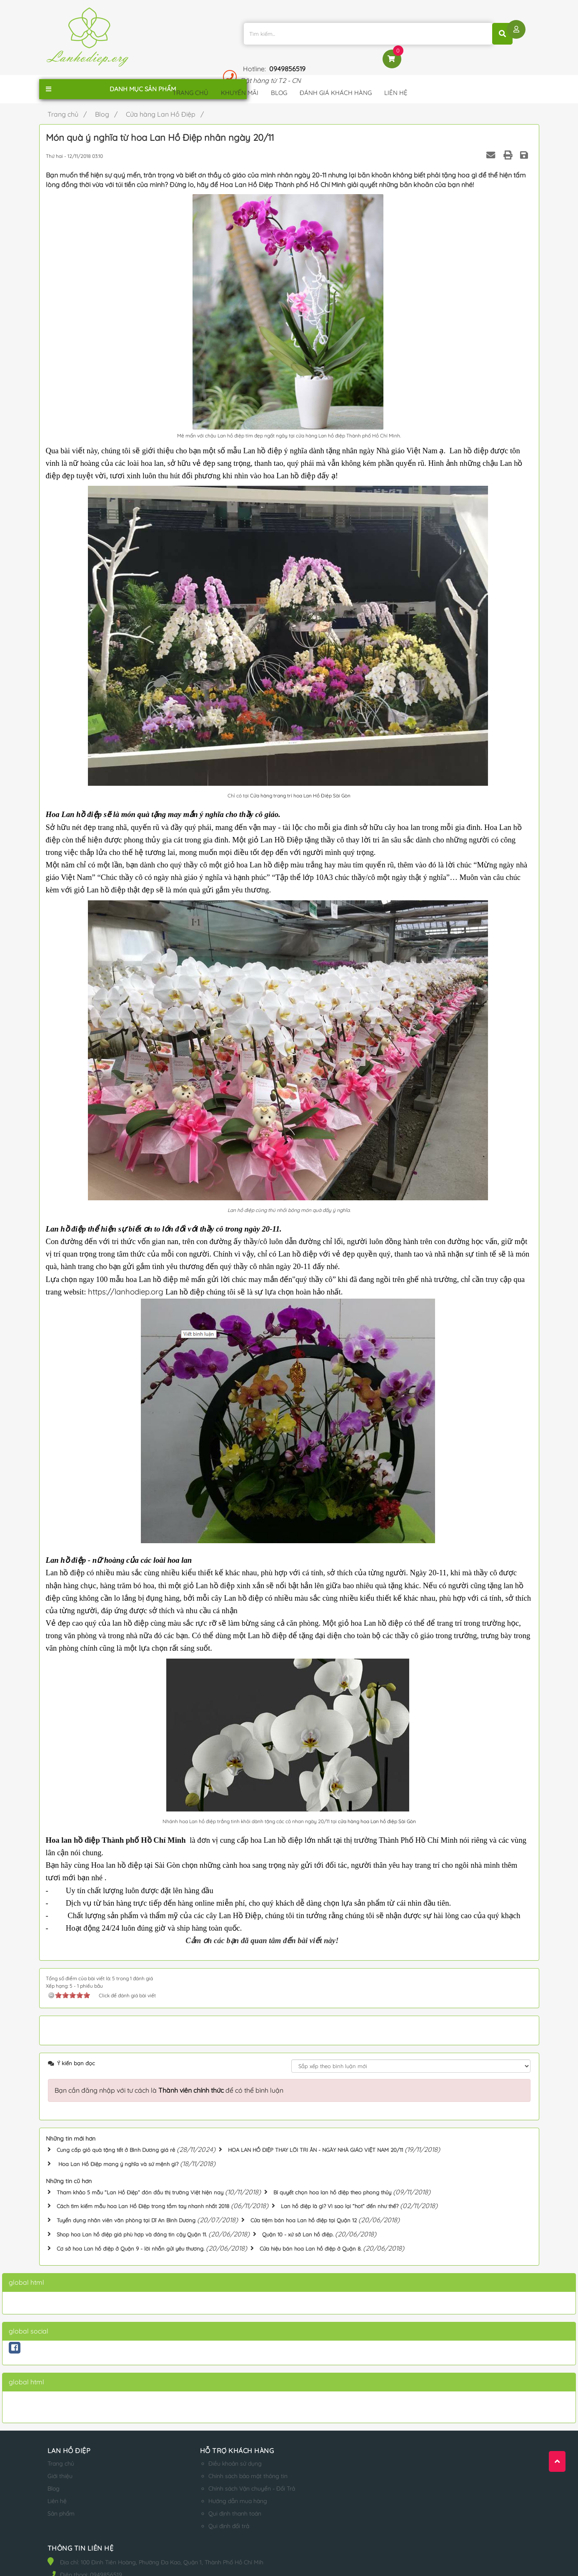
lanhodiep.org (131, 2562)
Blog (54, 2477)
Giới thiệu (60, 2465)
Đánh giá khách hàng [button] (336, 85)
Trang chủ (61, 2452)
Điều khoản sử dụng (207, 2452)
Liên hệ (57, 2490)
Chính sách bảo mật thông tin (220, 2465)
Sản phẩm (61, 2502)
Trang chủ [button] (190, 85)
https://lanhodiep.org (126, 1284)
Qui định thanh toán (207, 2502)
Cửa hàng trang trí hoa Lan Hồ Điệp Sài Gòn (300, 788)
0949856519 (439, 29)
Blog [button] (279, 85)
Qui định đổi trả (201, 2515)
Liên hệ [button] (396, 85)
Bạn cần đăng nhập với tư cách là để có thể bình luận (169, 2082)
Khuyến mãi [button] (239, 85)
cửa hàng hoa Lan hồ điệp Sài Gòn (376, 1814)
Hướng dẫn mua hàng (210, 2490)
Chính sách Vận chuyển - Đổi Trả (224, 2477)
